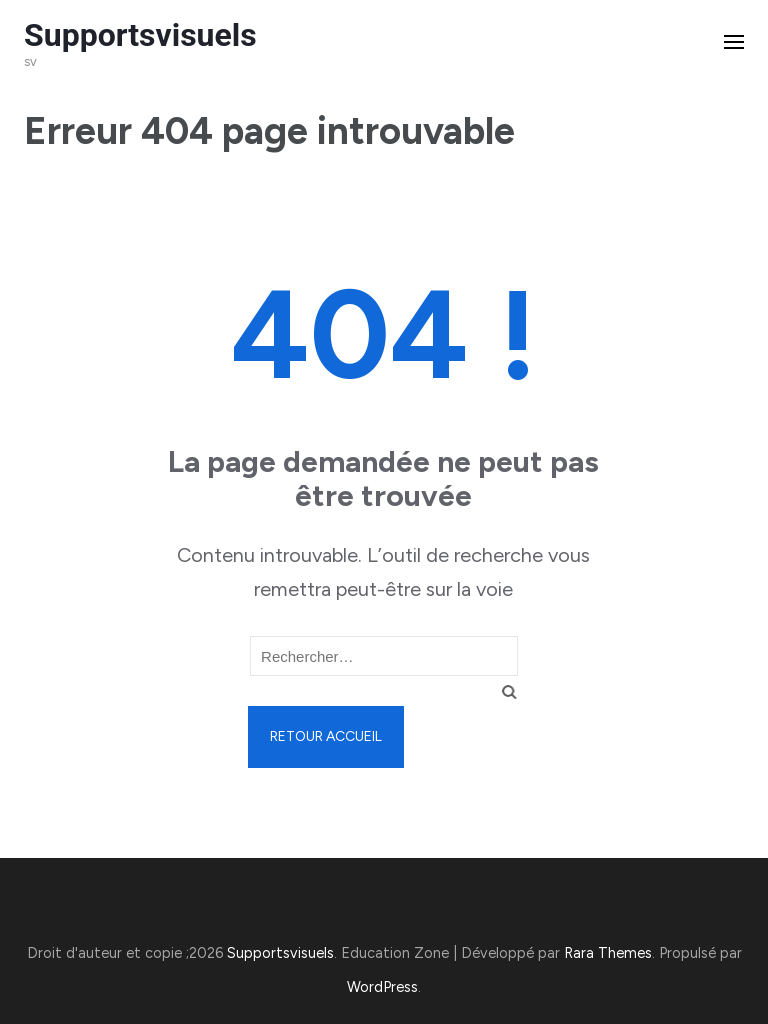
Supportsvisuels (140, 35)
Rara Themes (608, 953)
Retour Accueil (326, 736)
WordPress (382, 987)
